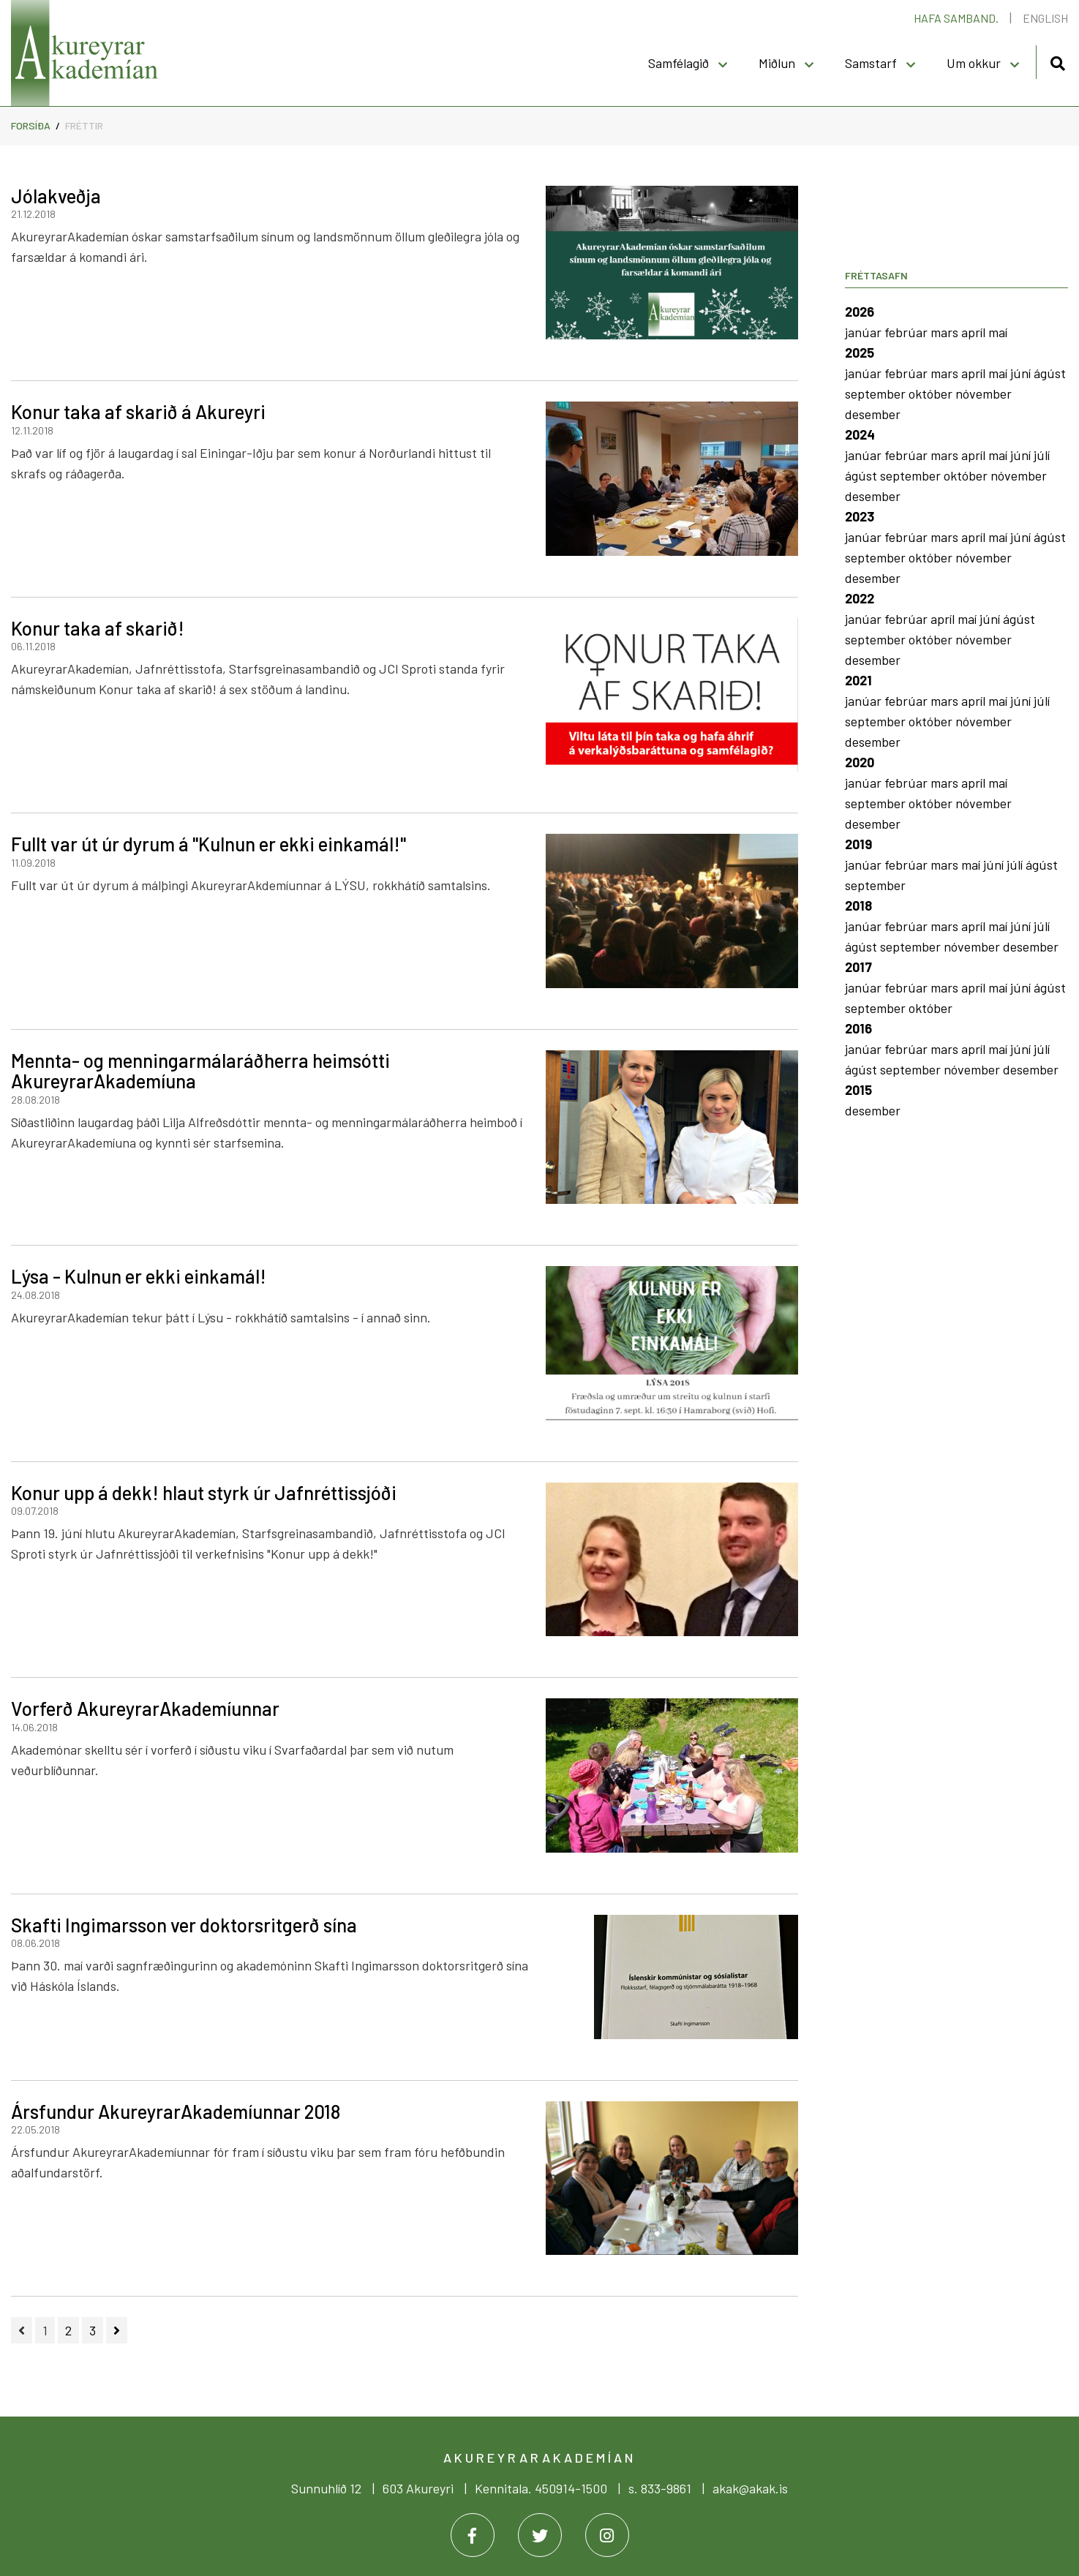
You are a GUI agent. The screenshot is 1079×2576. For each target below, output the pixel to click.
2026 (859, 312)
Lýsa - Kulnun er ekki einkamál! (138, 1276)
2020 (859, 762)
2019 (858, 844)
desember (873, 414)
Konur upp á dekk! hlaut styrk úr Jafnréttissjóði (203, 1492)
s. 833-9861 (659, 2488)
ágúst (1050, 373)
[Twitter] (540, 2535)
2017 (858, 967)
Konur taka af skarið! (97, 628)
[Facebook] (473, 2535)
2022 (859, 598)
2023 (859, 516)
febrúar (907, 332)
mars (946, 332)
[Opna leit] (1057, 61)
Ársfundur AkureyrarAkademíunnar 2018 (175, 2111)
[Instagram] (607, 2535)
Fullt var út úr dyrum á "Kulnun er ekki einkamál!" (208, 843)
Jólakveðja (56, 195)
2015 (858, 1090)
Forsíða (30, 125)
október (932, 393)
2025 (859, 352)
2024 (860, 434)
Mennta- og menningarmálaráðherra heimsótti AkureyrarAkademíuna (200, 1071)
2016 (858, 1028)
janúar (864, 332)
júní (1022, 373)
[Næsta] (116, 2330)
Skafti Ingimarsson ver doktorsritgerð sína (184, 1924)
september (877, 393)
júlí (1042, 455)
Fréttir (84, 125)
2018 (858, 905)
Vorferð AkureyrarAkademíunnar (145, 1708)
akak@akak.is (750, 2488)
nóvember (983, 393)
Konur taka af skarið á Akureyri (138, 411)
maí (997, 332)
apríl (974, 332)
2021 (858, 680)
